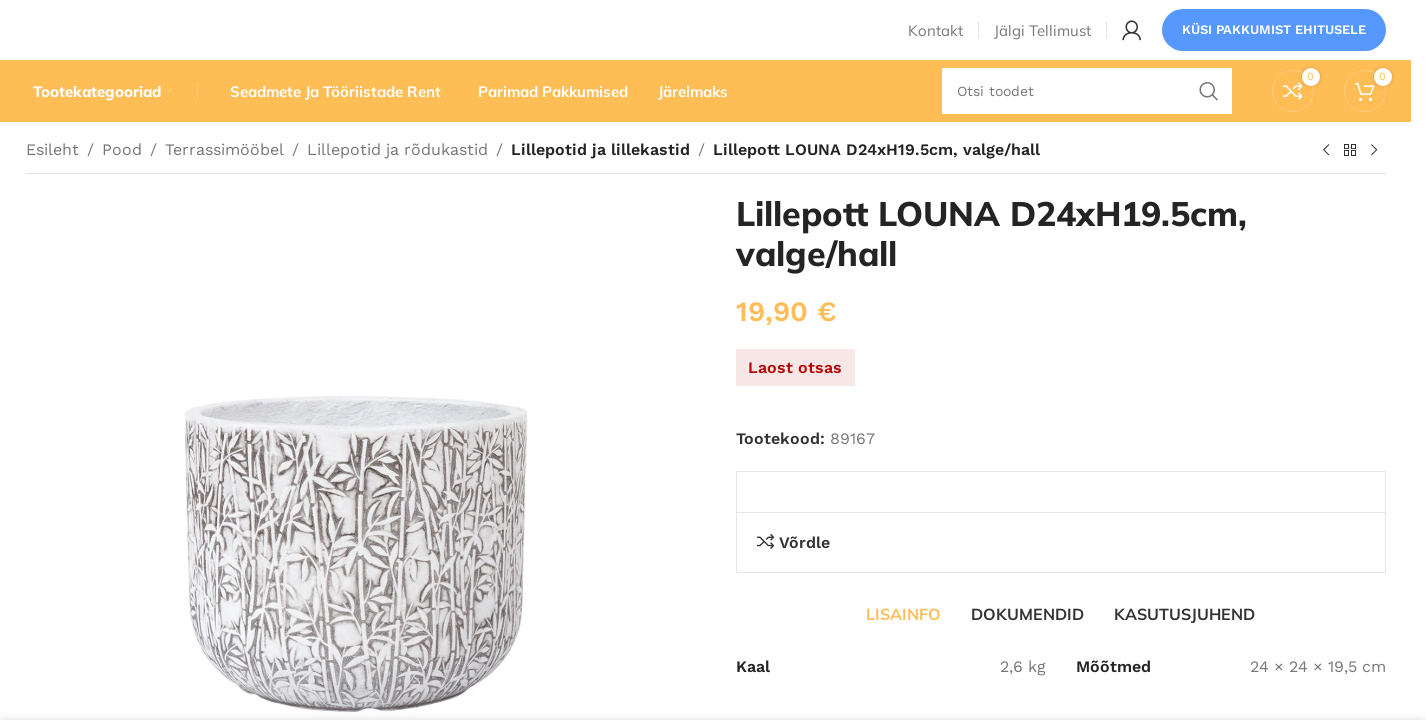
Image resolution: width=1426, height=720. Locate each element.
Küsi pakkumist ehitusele (1274, 44)
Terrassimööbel (224, 187)
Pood (122, 187)
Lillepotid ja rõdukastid (397, 187)
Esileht (52, 187)
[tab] (903, 652)
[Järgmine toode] (1374, 189)
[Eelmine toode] (1326, 189)
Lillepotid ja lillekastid (597, 187)
